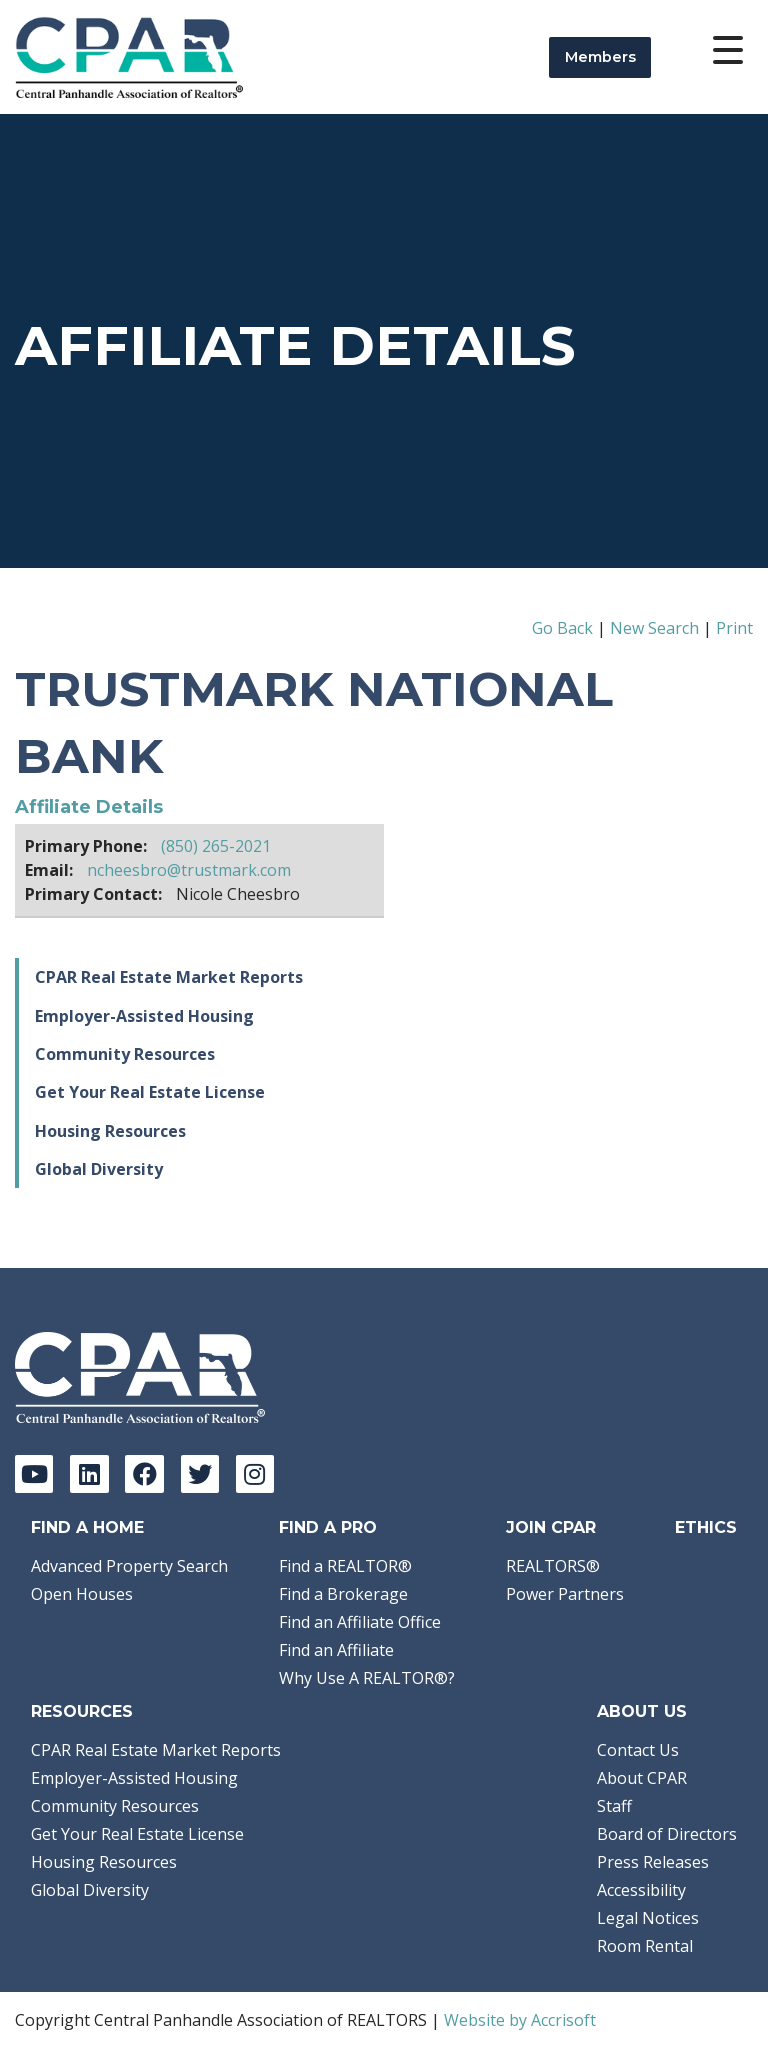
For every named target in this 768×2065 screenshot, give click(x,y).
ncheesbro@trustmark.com (189, 870)
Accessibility (641, 1890)
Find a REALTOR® (345, 1566)
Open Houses (82, 1594)
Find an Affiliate (336, 1650)
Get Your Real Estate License (150, 1092)
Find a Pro (328, 1527)
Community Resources (125, 1054)
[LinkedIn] (89, 1474)
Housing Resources (110, 1131)
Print (734, 628)
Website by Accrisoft (520, 2020)
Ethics (706, 1527)
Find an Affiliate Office (360, 1622)
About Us (642, 1711)
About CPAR (642, 1778)
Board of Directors (667, 1834)
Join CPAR (551, 1527)
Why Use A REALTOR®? (367, 1678)
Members (600, 57)
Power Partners (565, 1594)
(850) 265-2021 (216, 846)
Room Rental (645, 1946)
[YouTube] (34, 1474)
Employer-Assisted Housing (144, 1016)
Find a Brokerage (343, 1594)
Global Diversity (99, 1169)
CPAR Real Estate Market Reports (169, 977)
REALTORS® (553, 1566)
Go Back (562, 628)
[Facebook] (144, 1474)
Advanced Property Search (129, 1566)
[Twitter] (200, 1474)
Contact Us (638, 1750)
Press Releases (653, 1862)
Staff (614, 1806)
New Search (654, 628)
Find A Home (87, 1527)
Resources (82, 1711)
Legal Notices (648, 1918)
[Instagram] (255, 1474)
